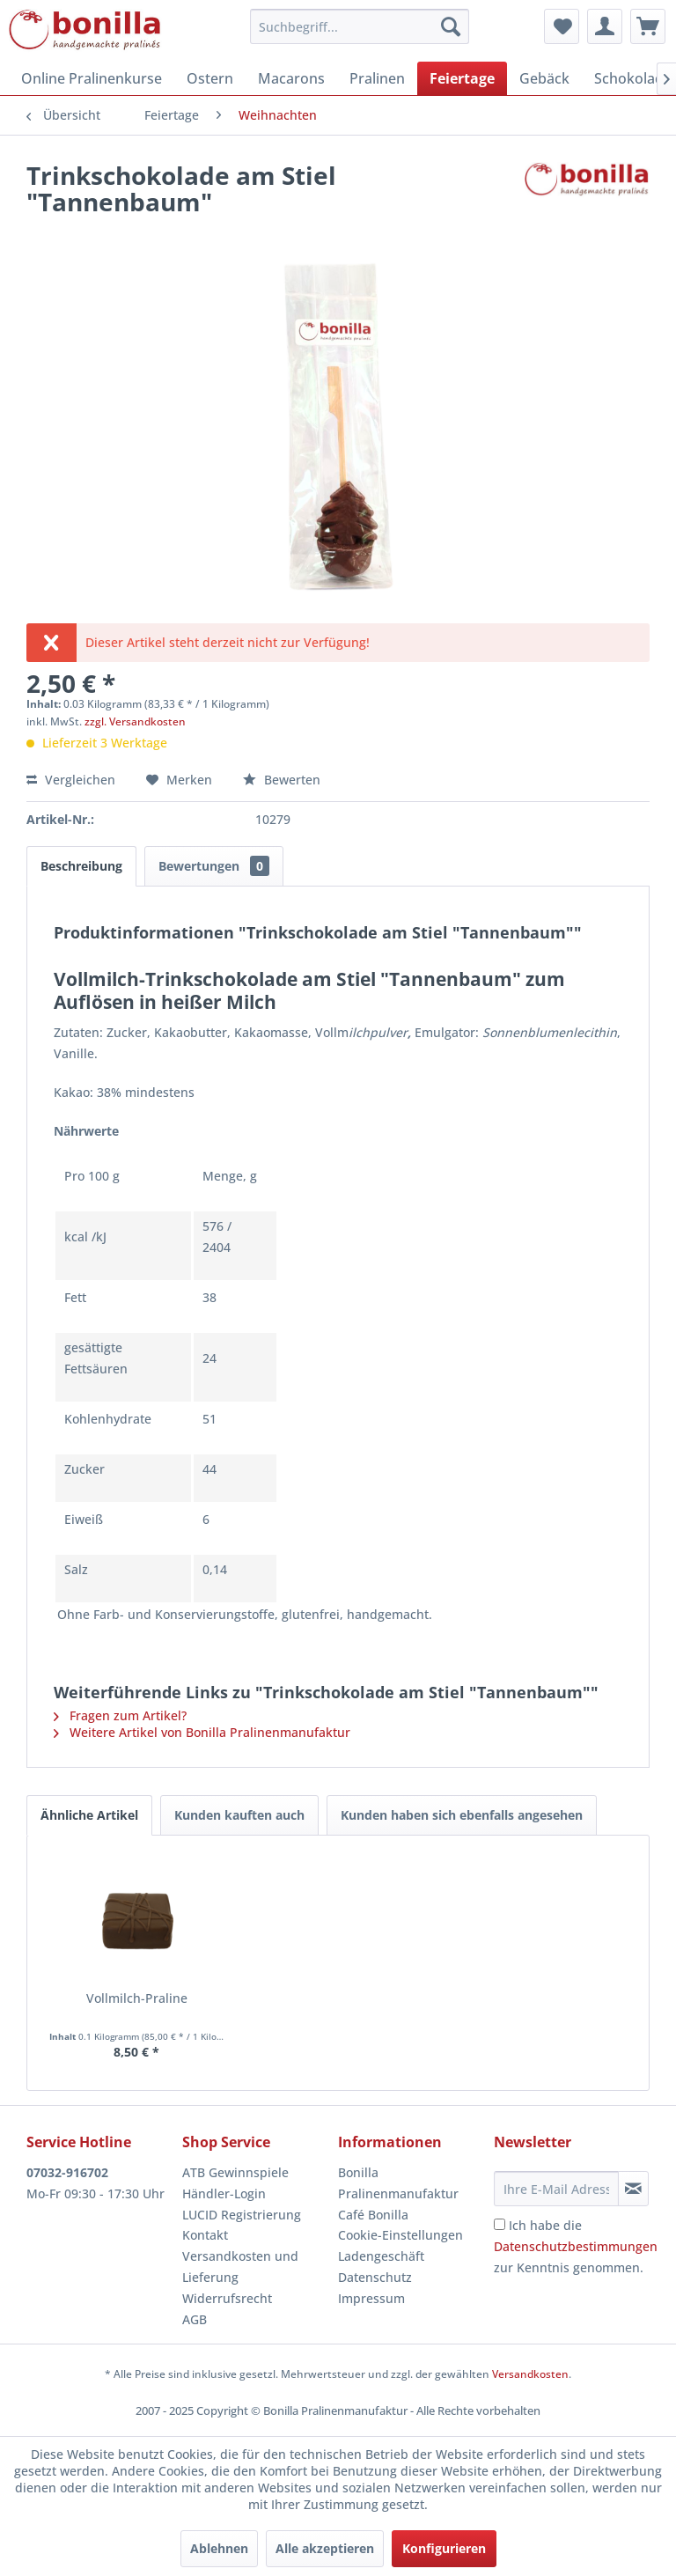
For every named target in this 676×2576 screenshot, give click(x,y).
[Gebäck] (544, 78)
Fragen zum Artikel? (120, 1715)
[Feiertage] (462, 78)
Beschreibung (81, 865)
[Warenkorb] (647, 26)
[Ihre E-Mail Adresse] (556, 2188)
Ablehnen (219, 2548)
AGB (194, 2319)
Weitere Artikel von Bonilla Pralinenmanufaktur (202, 1732)
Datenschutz (375, 2277)
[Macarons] (291, 78)
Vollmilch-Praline (136, 1998)
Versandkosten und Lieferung (240, 2266)
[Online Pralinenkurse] (91, 78)
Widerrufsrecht (227, 2298)
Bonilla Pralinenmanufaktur (398, 2183)
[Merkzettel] (561, 26)
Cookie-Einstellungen (400, 2234)
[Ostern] (210, 78)
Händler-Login (224, 2193)
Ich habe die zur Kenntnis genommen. (576, 2246)
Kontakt (205, 2234)
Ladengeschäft (381, 2256)
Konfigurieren (444, 2548)
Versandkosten (530, 2373)
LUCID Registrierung (241, 2214)
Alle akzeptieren (325, 2548)
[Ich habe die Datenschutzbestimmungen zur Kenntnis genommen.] (499, 2224)
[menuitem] (360, 26)
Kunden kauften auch (239, 1815)
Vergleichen (70, 779)
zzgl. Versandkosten (135, 721)
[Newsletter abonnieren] (633, 2188)
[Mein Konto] (604, 26)
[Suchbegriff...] (360, 26)
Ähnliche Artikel (89, 1815)
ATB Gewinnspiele (235, 2172)
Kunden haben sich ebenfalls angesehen (462, 1815)
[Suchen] (450, 26)
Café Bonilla (373, 2214)
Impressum (371, 2298)
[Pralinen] (377, 78)
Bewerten (281, 779)
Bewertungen (213, 866)
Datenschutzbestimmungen (576, 2246)
